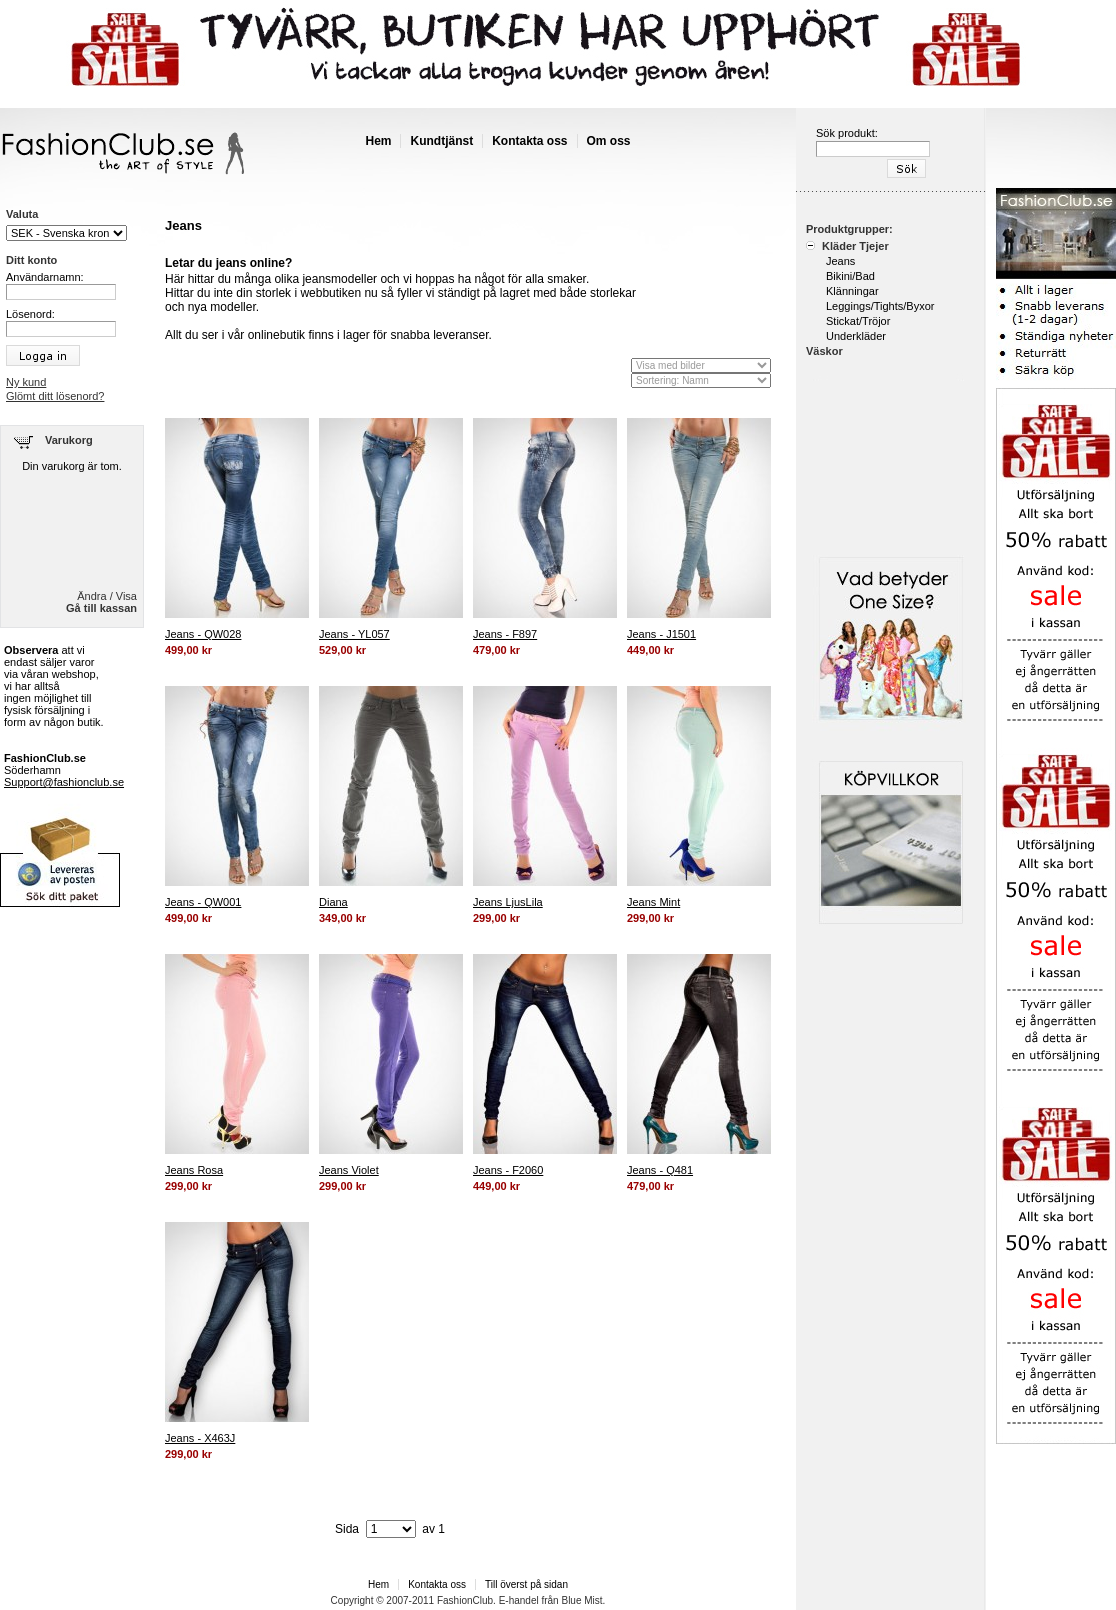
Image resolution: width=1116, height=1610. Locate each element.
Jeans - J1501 (661, 634)
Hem (378, 141)
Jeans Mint (653, 902)
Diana (333, 902)
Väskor (824, 351)
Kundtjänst (441, 141)
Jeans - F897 (505, 634)
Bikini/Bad (850, 276)
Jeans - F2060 (508, 1170)
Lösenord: (30, 314)
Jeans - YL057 (354, 634)
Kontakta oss (529, 141)
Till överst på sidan (526, 1584)
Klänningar (852, 291)
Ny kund (26, 382)
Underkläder (856, 336)
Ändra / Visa (107, 596)
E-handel (519, 1600)
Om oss (609, 141)
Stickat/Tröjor (858, 321)
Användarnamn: (45, 277)
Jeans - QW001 (203, 902)
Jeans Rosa (194, 1170)
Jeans (840, 261)
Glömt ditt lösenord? (55, 396)
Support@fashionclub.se (64, 782)
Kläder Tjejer (854, 246)
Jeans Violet (349, 1170)
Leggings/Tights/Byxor (880, 306)
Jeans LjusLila (508, 902)
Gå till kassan (101, 608)
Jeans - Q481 (660, 1170)
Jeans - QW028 (203, 634)
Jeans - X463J (200, 1438)
